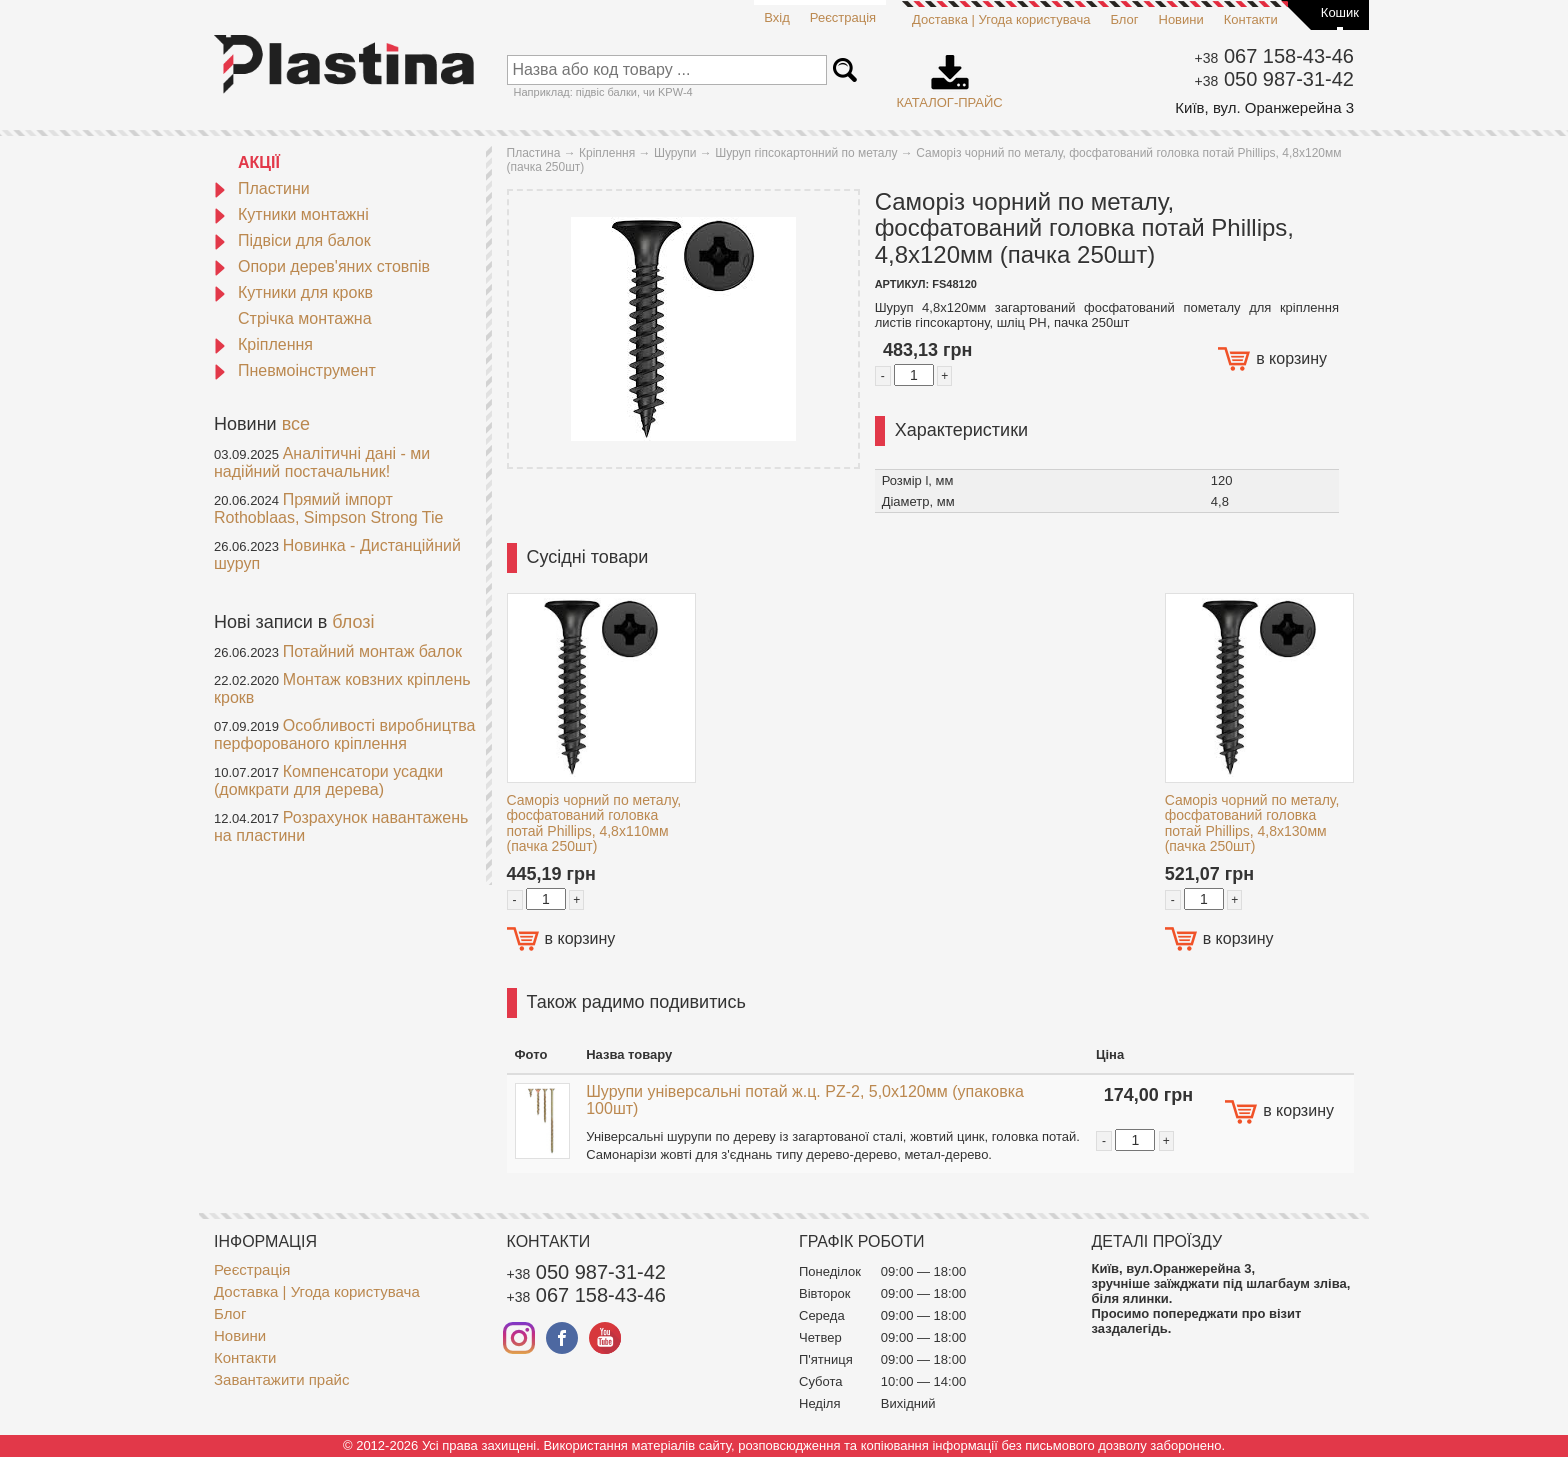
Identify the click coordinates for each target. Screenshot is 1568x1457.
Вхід (777, 17)
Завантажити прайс (281, 1379)
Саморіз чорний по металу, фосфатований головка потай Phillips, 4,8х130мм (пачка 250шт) (1252, 823)
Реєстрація (843, 17)
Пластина (534, 153)
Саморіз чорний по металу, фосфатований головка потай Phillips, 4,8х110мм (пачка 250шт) (594, 823)
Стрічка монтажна (305, 318)
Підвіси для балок (292, 240)
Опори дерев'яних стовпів (322, 266)
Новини (1181, 19)
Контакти (1251, 19)
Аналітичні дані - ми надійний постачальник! (322, 462)
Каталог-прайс (950, 75)
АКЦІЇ (259, 162)
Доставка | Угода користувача (1001, 19)
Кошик (1340, 12)
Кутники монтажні (291, 214)
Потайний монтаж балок (372, 651)
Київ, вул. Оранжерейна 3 (1264, 107)
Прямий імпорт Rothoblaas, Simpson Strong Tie (328, 508)
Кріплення (263, 344)
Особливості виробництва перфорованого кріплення (344, 734)
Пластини (262, 188)
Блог (1124, 19)
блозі (353, 622)
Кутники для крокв (293, 292)
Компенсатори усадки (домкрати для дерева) (328, 780)
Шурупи (675, 153)
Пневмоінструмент (295, 370)
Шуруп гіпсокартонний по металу (806, 153)
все (296, 424)
